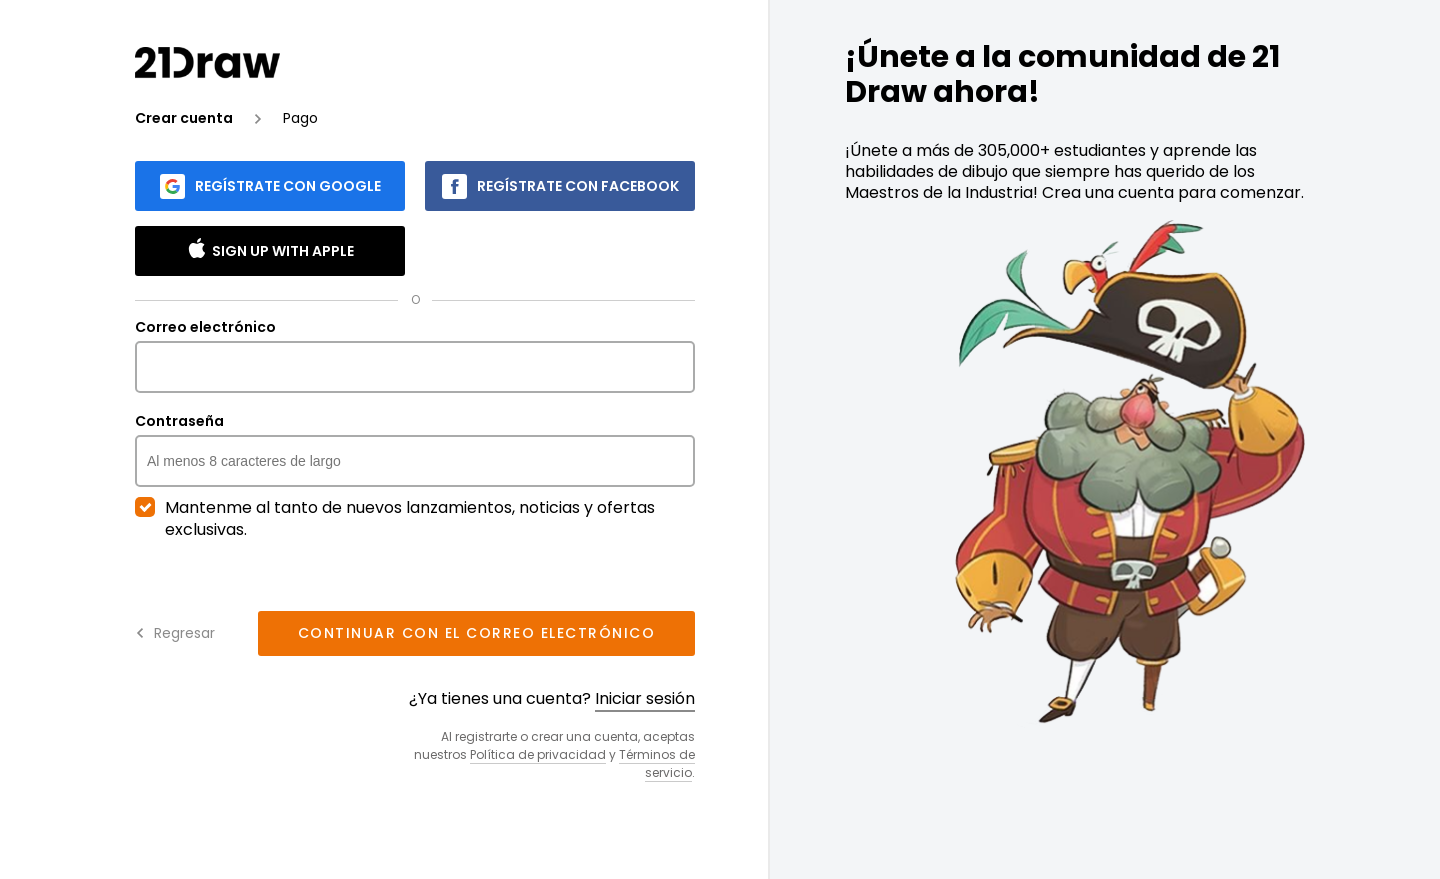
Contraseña (415, 450)
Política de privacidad (538, 754)
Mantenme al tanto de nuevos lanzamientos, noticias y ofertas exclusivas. (395, 519)
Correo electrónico (415, 356)
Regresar (175, 633)
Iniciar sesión (645, 698)
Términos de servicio (657, 763)
